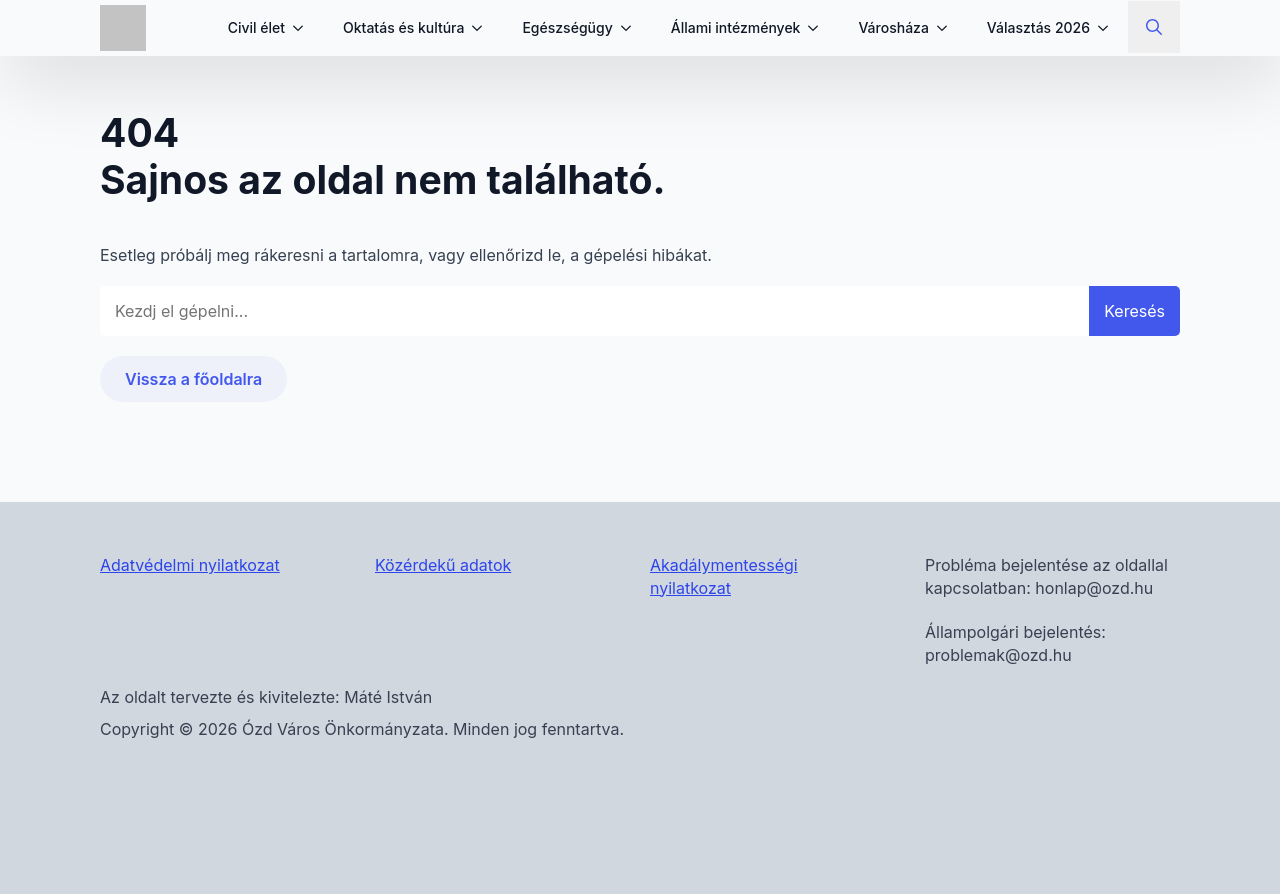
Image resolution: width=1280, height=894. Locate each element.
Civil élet (256, 27)
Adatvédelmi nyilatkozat (190, 565)
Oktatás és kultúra (403, 27)
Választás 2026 (1038, 27)
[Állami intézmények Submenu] (819, 28)
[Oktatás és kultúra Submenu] (483, 28)
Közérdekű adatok (443, 565)
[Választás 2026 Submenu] (1109, 28)
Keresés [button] (1134, 311)
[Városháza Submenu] (948, 28)
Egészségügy (567, 27)
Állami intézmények (736, 27)
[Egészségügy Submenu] (632, 28)
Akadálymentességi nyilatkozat (724, 576)
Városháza (893, 27)
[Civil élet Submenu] (304, 28)
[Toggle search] (1154, 27)
